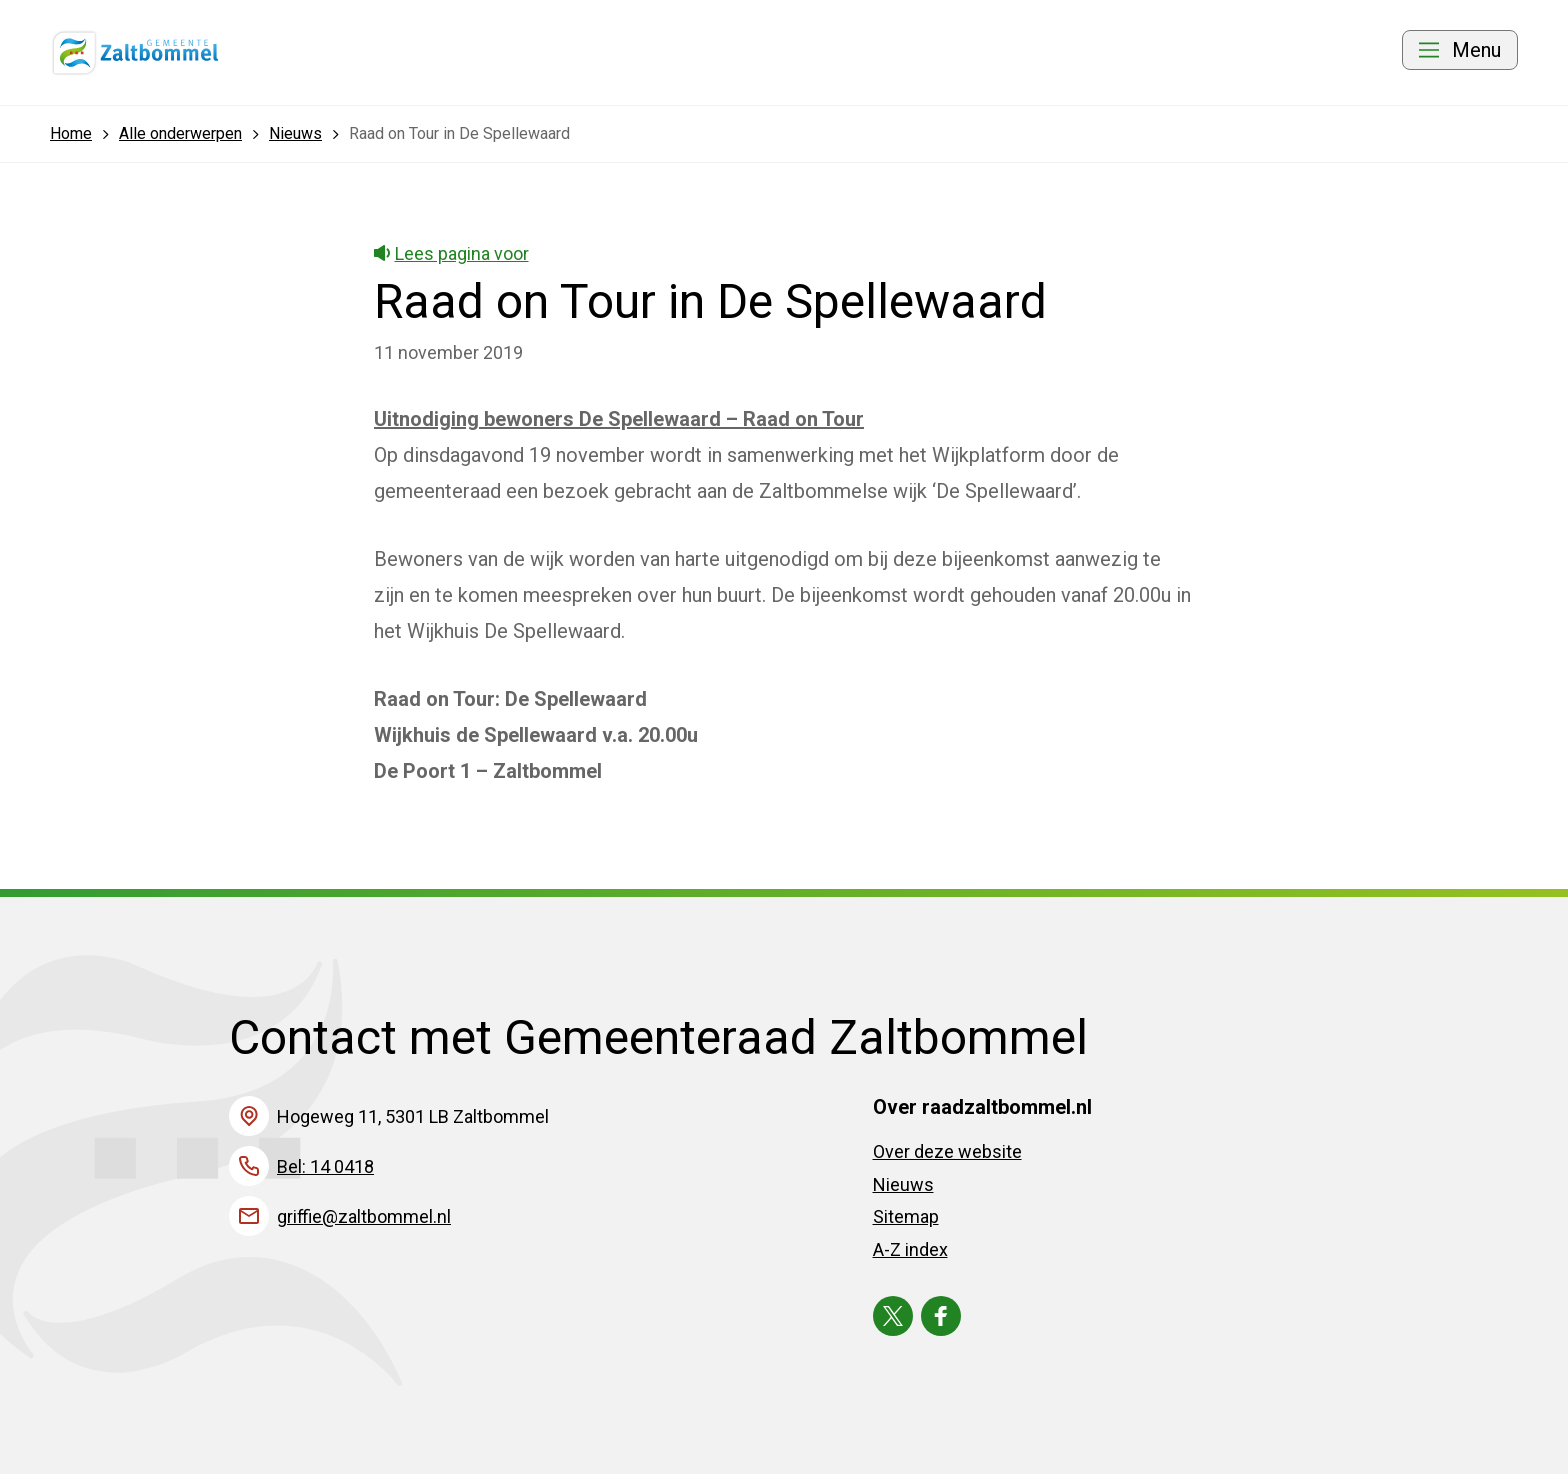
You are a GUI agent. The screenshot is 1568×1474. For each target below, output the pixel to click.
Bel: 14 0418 (325, 1166)
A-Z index (910, 1249)
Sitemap (906, 1216)
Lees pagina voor (451, 253)
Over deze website (947, 1151)
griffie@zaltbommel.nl (364, 1216)
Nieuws (903, 1184)
